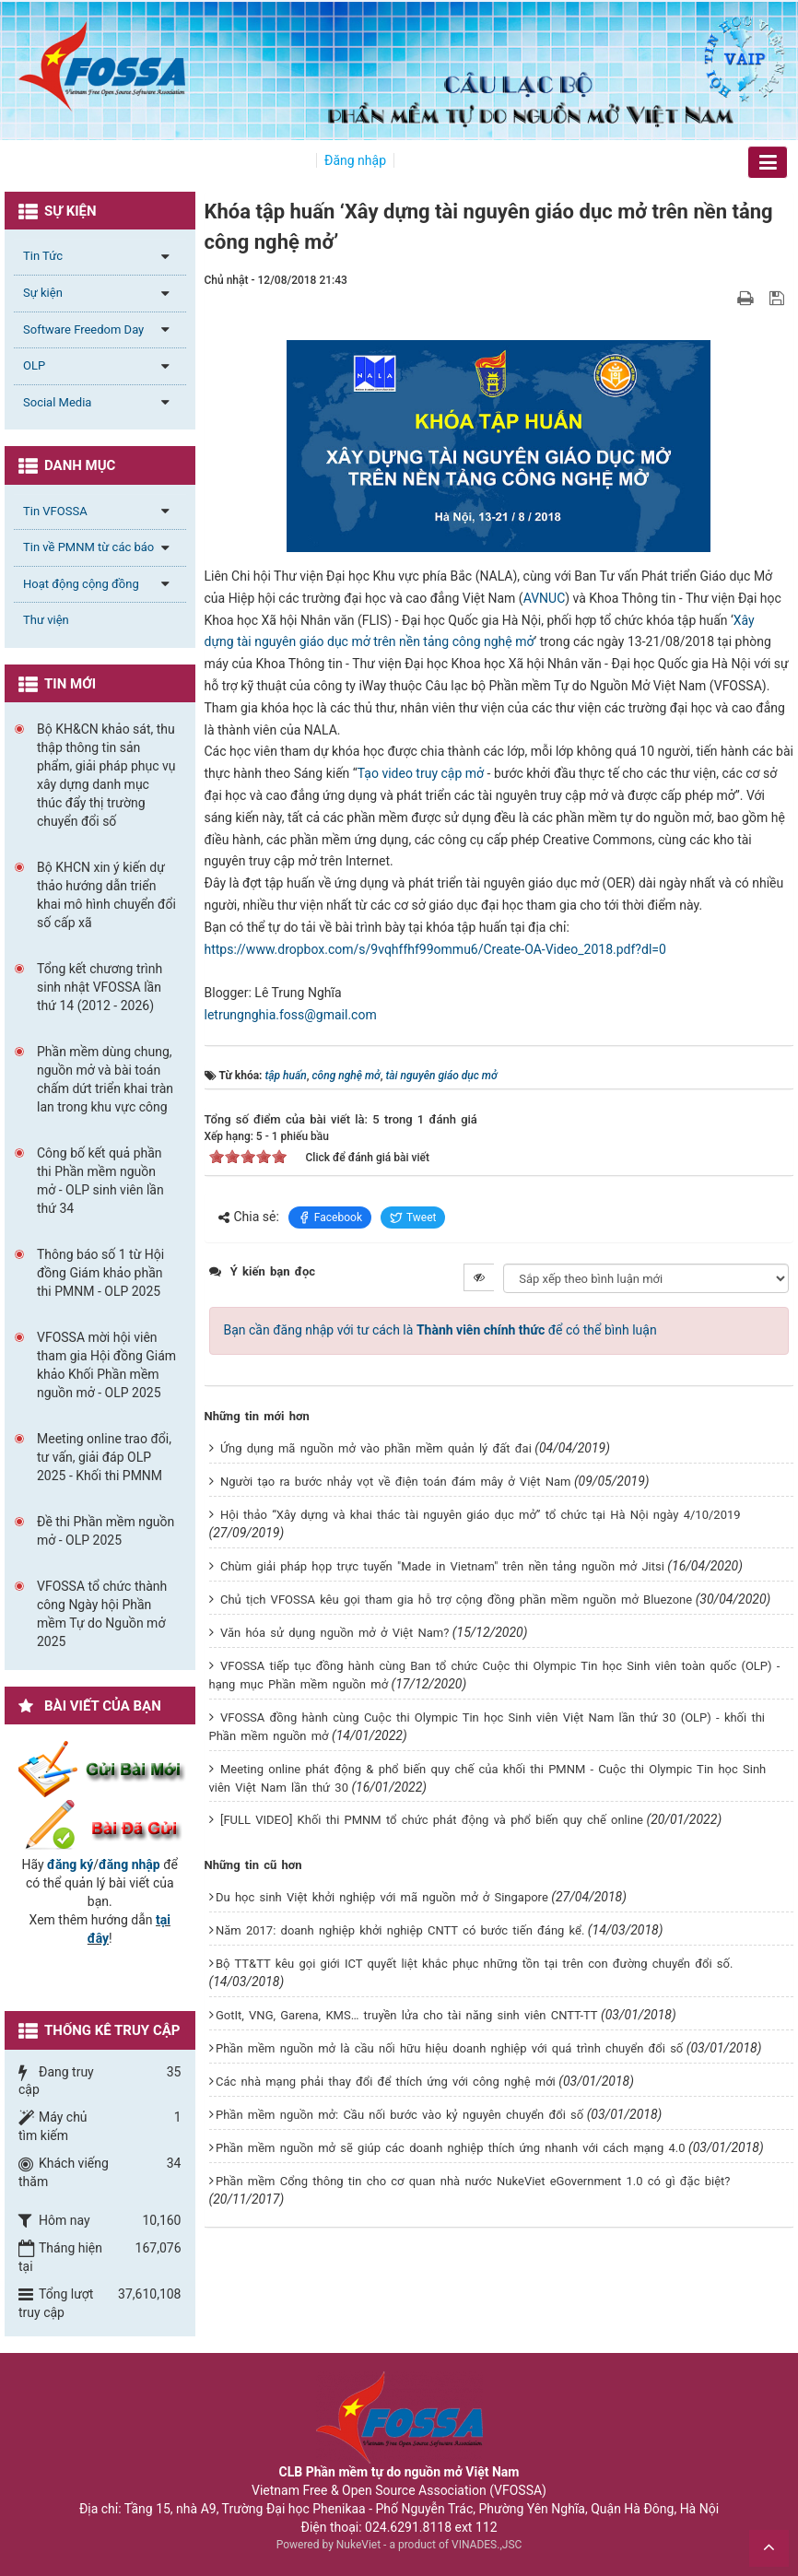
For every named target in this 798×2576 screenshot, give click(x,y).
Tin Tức (43, 256)
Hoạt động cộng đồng (81, 584)
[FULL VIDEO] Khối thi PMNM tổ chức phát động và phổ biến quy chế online (431, 1820)
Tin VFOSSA (55, 511)
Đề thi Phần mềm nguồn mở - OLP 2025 (105, 1530)
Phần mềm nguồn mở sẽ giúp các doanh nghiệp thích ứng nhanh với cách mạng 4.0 (451, 2148)
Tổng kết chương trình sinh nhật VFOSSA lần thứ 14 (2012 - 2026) (99, 987)
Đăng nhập (355, 160)
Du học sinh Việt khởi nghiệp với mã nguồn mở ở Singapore (382, 1897)
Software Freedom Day (83, 329)
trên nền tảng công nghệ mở (453, 641)
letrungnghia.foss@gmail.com (291, 1014)
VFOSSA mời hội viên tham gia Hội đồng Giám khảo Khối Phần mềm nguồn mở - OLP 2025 (106, 1365)
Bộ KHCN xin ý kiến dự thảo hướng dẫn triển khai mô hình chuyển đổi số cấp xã (106, 895)
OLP (34, 365)
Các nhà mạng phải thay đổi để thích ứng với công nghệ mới (386, 2081)
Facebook (330, 1217)
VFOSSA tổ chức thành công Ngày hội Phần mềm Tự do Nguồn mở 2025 (102, 1614)
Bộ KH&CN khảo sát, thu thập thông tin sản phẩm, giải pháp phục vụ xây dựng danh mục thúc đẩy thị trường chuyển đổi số (106, 775)
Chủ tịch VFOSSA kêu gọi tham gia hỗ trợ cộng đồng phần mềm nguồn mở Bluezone (456, 1599)
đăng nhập (129, 1864)
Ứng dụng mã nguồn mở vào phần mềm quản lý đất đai (376, 1448)
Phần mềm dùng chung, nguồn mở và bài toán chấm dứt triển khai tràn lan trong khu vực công (105, 1079)
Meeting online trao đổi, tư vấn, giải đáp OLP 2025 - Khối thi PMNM (104, 1457)
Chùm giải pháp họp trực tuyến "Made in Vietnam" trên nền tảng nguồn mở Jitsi (442, 1566)
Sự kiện (43, 293)
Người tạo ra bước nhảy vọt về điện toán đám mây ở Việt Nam (395, 1481)
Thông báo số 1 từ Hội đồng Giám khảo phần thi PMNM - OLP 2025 (100, 1273)
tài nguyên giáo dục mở (305, 641)
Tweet (413, 1217)
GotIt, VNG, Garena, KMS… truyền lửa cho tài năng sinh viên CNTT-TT (407, 2015)
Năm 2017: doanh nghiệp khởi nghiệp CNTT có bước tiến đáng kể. (400, 1930)
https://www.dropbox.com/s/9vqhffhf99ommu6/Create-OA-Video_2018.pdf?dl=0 (435, 949)
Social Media (57, 402)
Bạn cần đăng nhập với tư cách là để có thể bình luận (440, 1330)
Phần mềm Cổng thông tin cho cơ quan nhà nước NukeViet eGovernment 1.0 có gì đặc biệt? (473, 2181)
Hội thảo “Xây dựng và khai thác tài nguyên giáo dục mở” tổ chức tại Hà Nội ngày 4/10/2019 (480, 1515)
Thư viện (46, 620)
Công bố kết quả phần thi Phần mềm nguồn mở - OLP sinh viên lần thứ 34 (100, 1181)
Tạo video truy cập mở (421, 773)
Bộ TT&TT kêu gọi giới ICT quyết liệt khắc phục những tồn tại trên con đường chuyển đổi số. (474, 1963)
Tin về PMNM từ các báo (88, 547)
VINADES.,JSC (487, 2544)
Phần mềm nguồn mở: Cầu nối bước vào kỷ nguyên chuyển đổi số (399, 2115)
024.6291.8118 (408, 2527)
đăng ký (70, 1864)
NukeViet (358, 2544)
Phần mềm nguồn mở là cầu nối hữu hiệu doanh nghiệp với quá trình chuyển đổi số (449, 2048)
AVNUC (544, 598)
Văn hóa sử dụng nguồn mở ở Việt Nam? (334, 1633)
